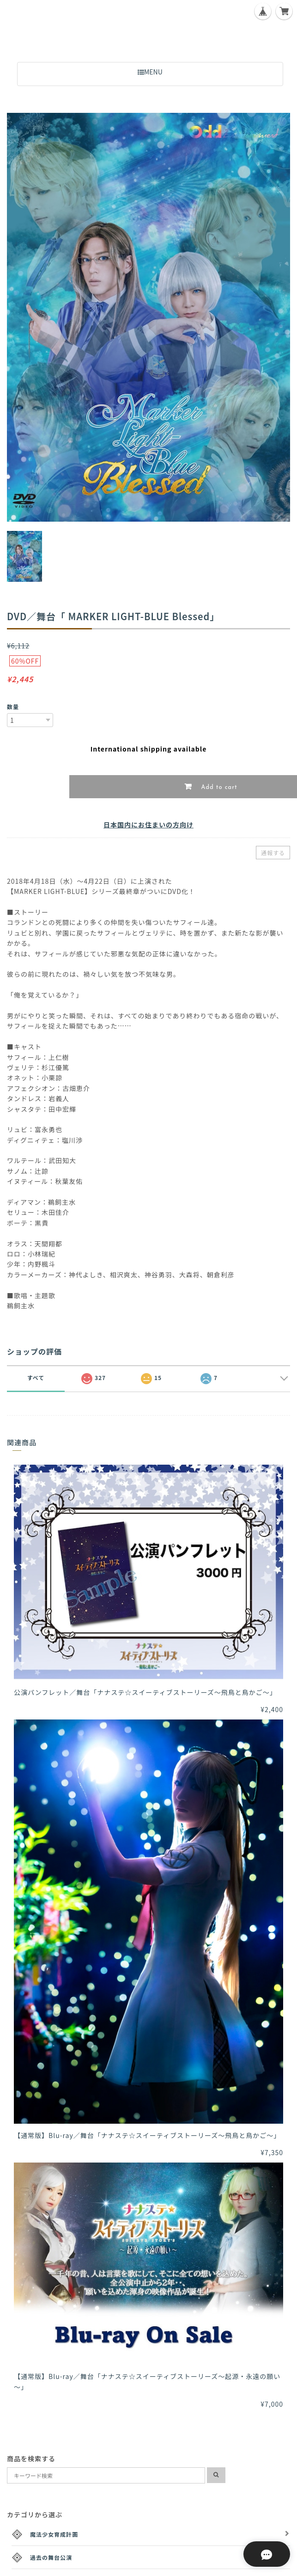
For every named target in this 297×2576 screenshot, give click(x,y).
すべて (36, 1377)
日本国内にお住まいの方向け (148, 824)
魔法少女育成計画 (54, 2534)
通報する (273, 853)
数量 (13, 706)
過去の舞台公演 (51, 2557)
